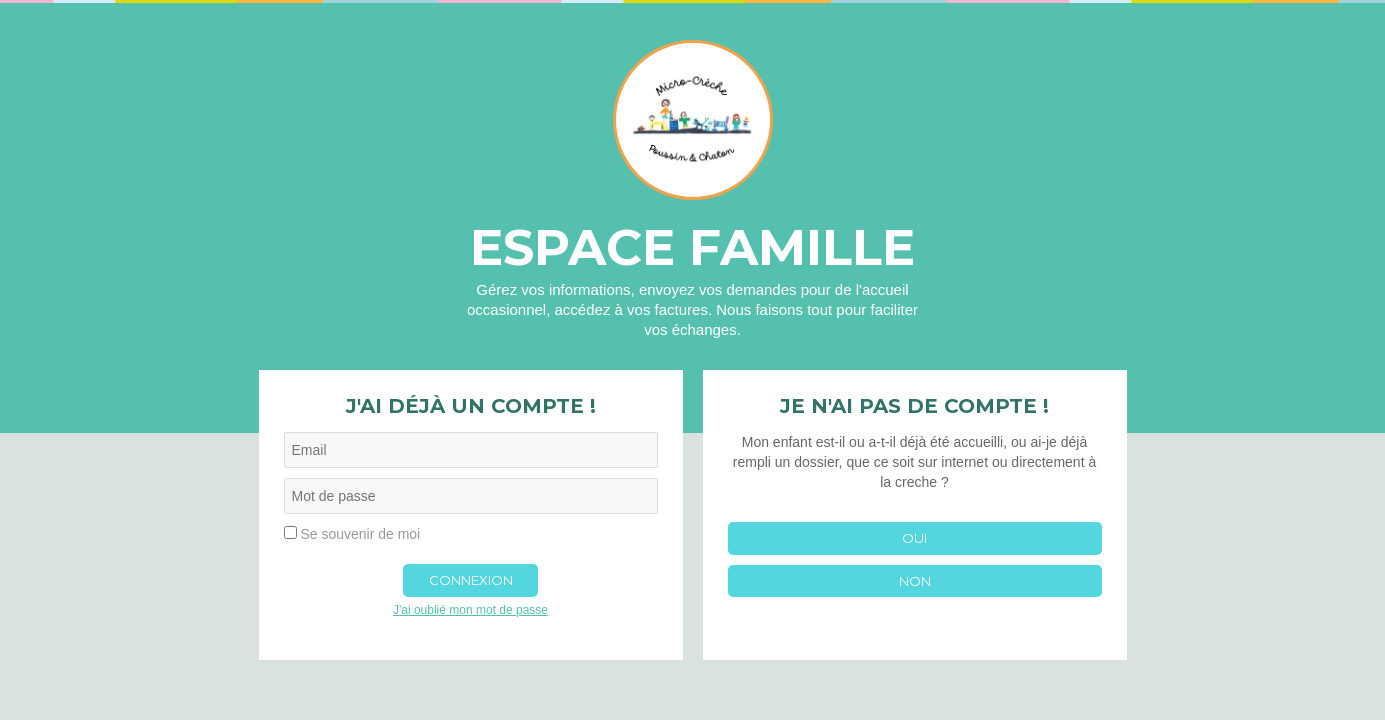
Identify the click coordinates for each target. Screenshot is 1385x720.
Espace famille (692, 247)
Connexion (471, 580)
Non (915, 581)
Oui (914, 538)
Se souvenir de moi (360, 534)
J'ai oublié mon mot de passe (470, 610)
